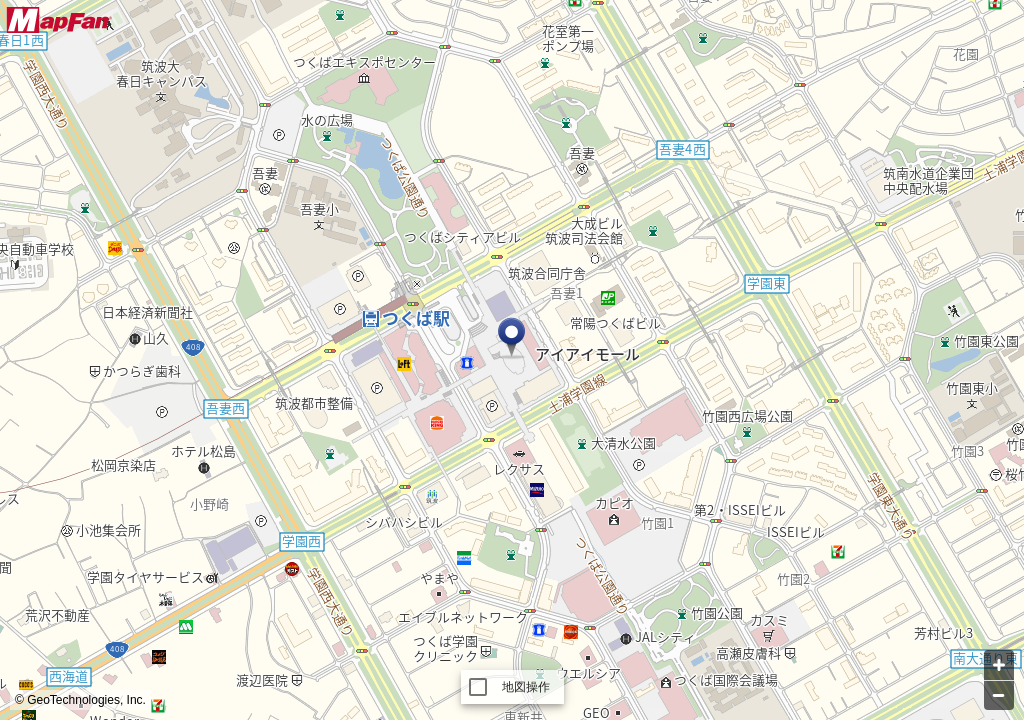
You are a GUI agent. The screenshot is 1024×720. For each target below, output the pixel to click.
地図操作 (526, 687)
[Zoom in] (999, 665)
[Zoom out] (999, 695)
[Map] (512, 360)
